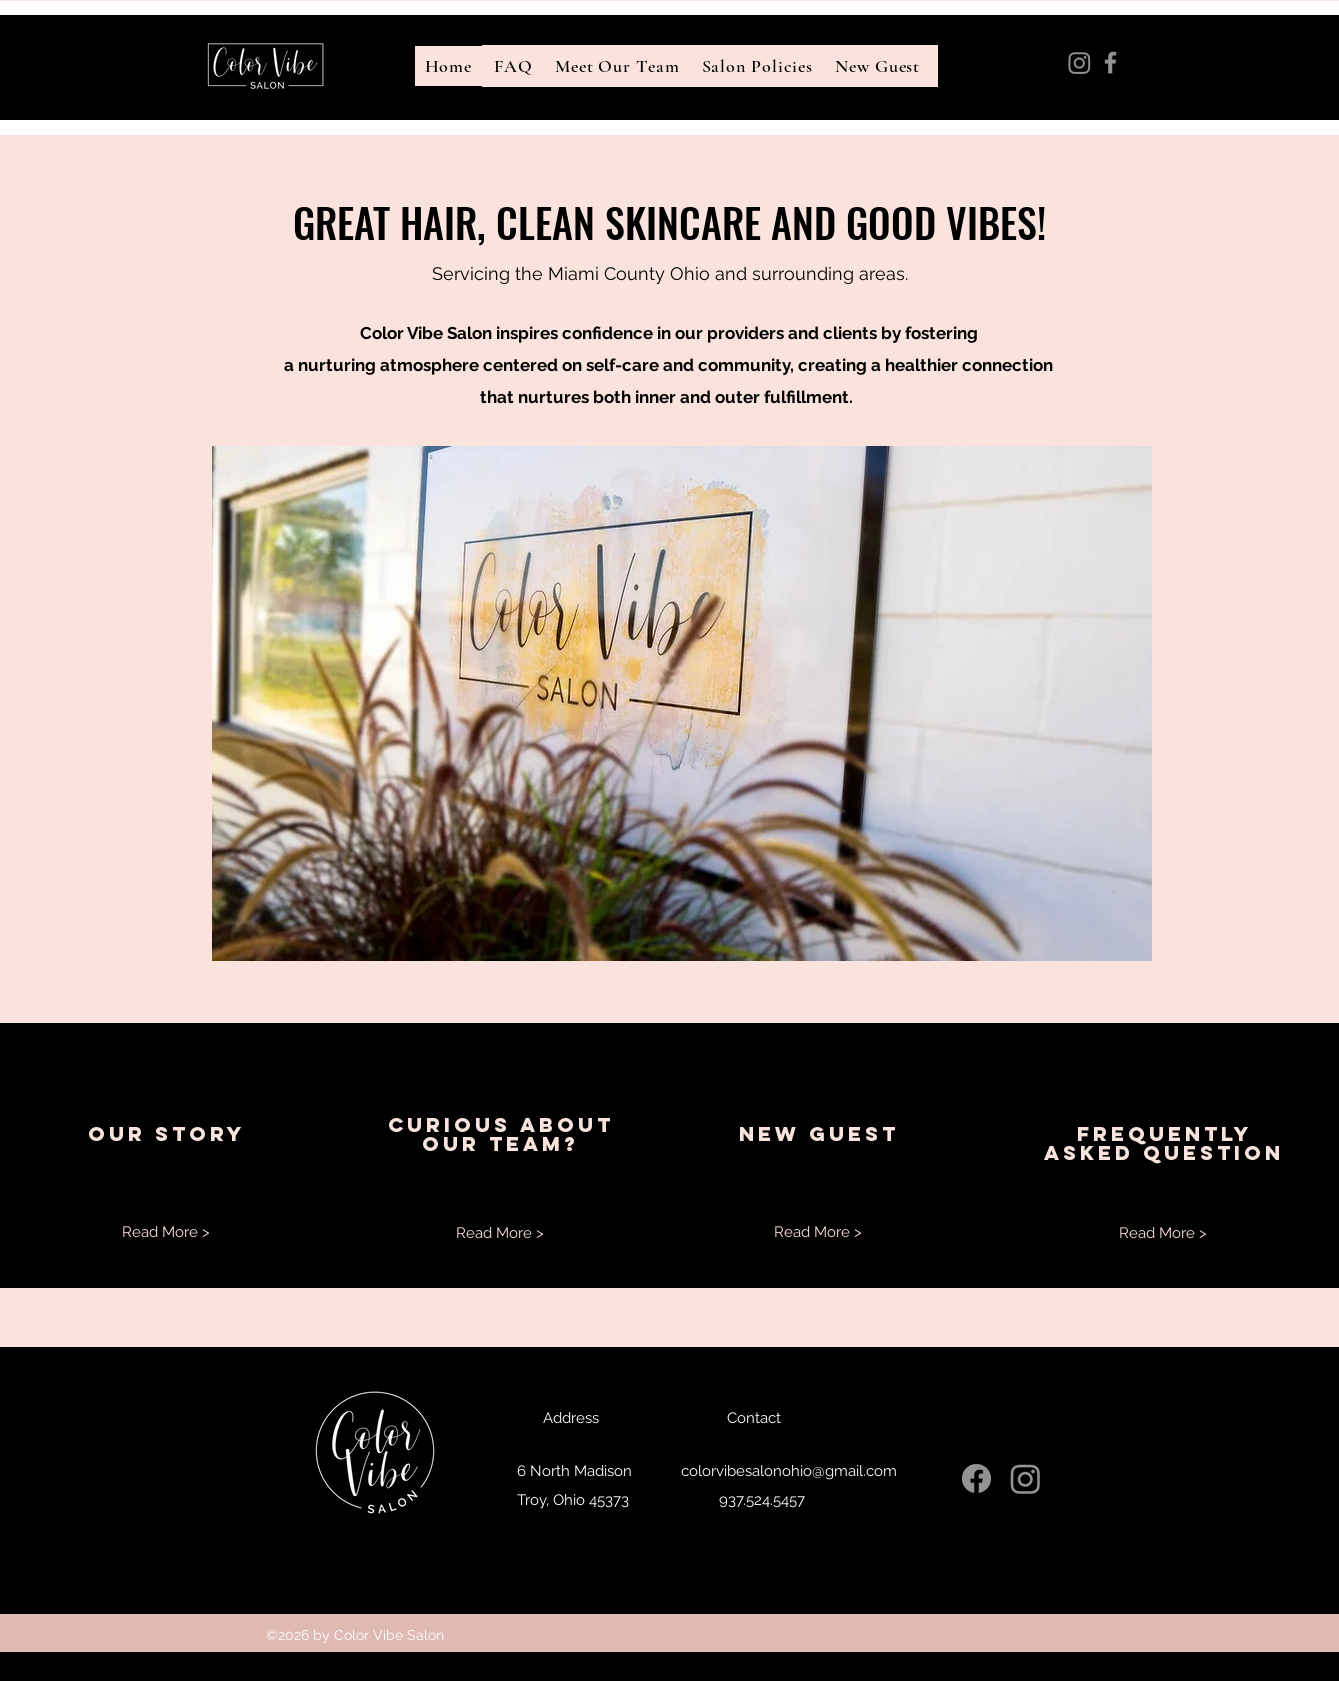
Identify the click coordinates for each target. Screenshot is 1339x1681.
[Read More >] (166, 1231)
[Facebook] (1110, 62)
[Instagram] (1079, 62)
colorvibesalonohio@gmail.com (1132, 109)
